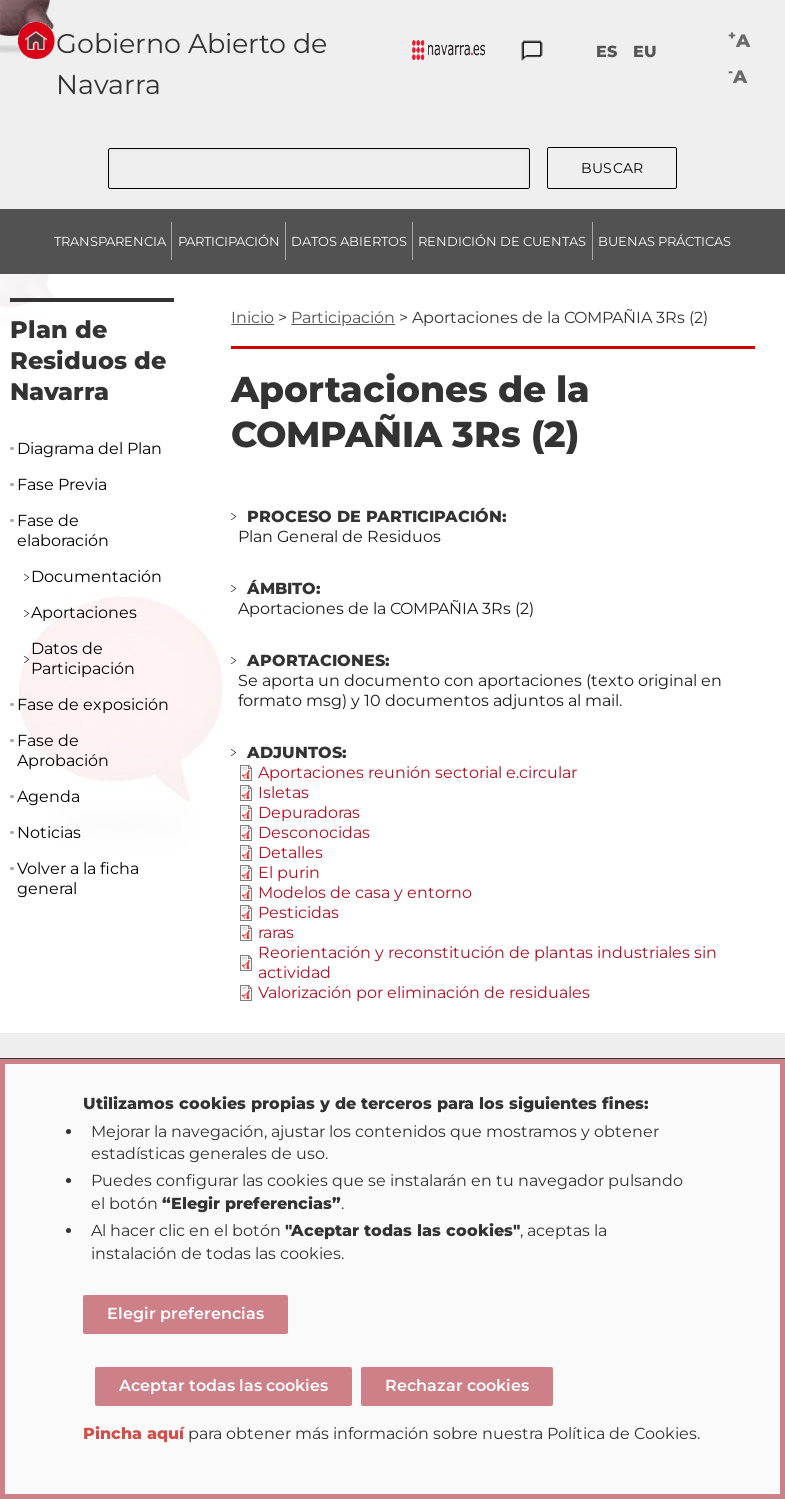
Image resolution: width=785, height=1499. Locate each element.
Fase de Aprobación (63, 750)
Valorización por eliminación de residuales (424, 992)
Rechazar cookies (457, 1385)
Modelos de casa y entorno (365, 892)
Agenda (48, 796)
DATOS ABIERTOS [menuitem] (349, 241)
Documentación (96, 576)
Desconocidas (314, 832)
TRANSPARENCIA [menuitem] (110, 241)
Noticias (49, 832)
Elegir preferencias (185, 1313)
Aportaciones (84, 612)
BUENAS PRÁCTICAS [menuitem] (664, 241)
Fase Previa (62, 484)
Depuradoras (309, 812)
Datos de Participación (83, 658)
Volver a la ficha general (78, 878)
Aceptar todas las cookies (223, 1385)
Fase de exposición (93, 704)
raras (276, 932)
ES (606, 51)
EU (645, 51)
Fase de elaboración (63, 530)
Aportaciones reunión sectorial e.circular (417, 772)
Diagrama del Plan (89, 448)
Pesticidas (298, 912)
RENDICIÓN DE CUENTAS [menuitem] (502, 241)
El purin (289, 872)
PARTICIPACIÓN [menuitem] (229, 241)
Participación (343, 317)
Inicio (252, 317)
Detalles (290, 852)
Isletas (283, 792)
